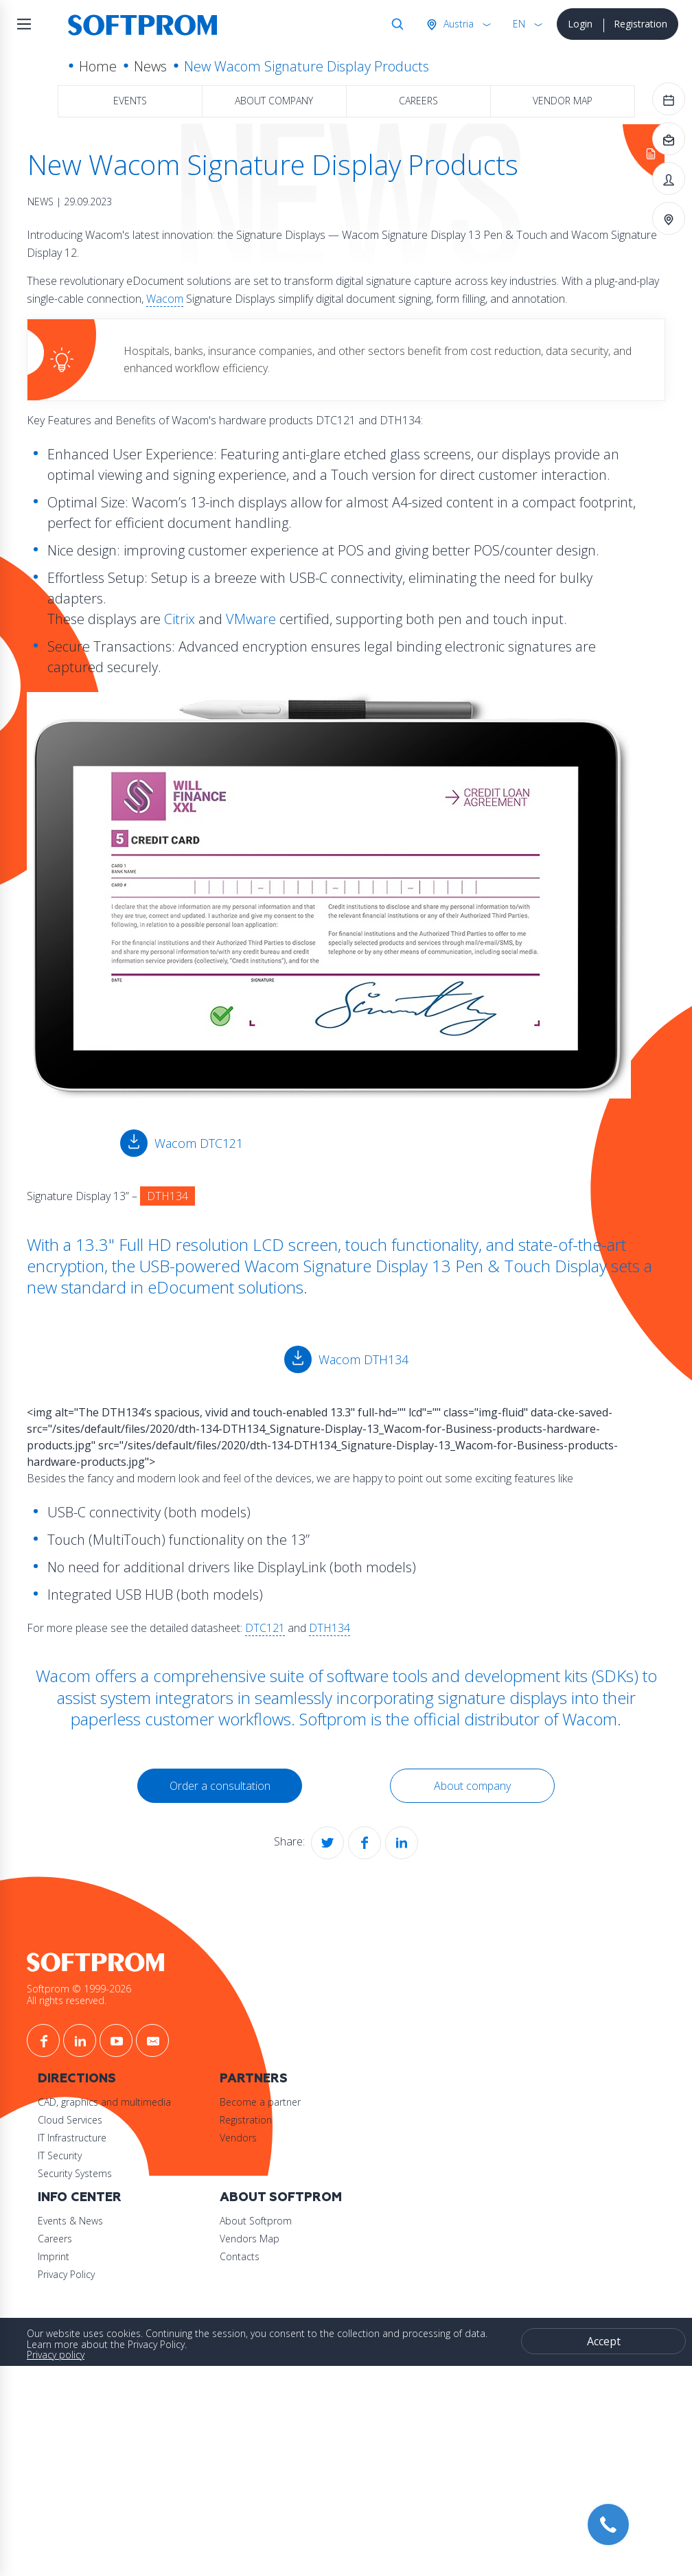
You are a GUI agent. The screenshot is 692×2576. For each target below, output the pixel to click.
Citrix (191, 619)
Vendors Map (284, 2237)
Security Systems (108, 2171)
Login (580, 23)
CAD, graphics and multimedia (138, 2099)
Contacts (274, 2255)
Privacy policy (67, 2354)
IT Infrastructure (105, 2135)
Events (130, 100)
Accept (597, 2341)
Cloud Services (103, 2117)
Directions (110, 2076)
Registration (640, 23)
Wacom (198, 298)
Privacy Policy (99, 2273)
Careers (418, 100)
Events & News (104, 2220)
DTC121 (277, 1627)
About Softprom (315, 2197)
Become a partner (294, 2099)
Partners (288, 2076)
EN (519, 23)
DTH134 (341, 1627)
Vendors (272, 2135)
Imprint (87, 2255)
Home (98, 66)
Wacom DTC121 (204, 1143)
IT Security (93, 2153)
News (150, 66)
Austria (457, 23)
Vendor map (562, 100)
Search (395, 24)
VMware (263, 619)
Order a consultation (223, 1785)
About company (274, 100)
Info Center (113, 2197)
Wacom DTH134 (363, 1359)
